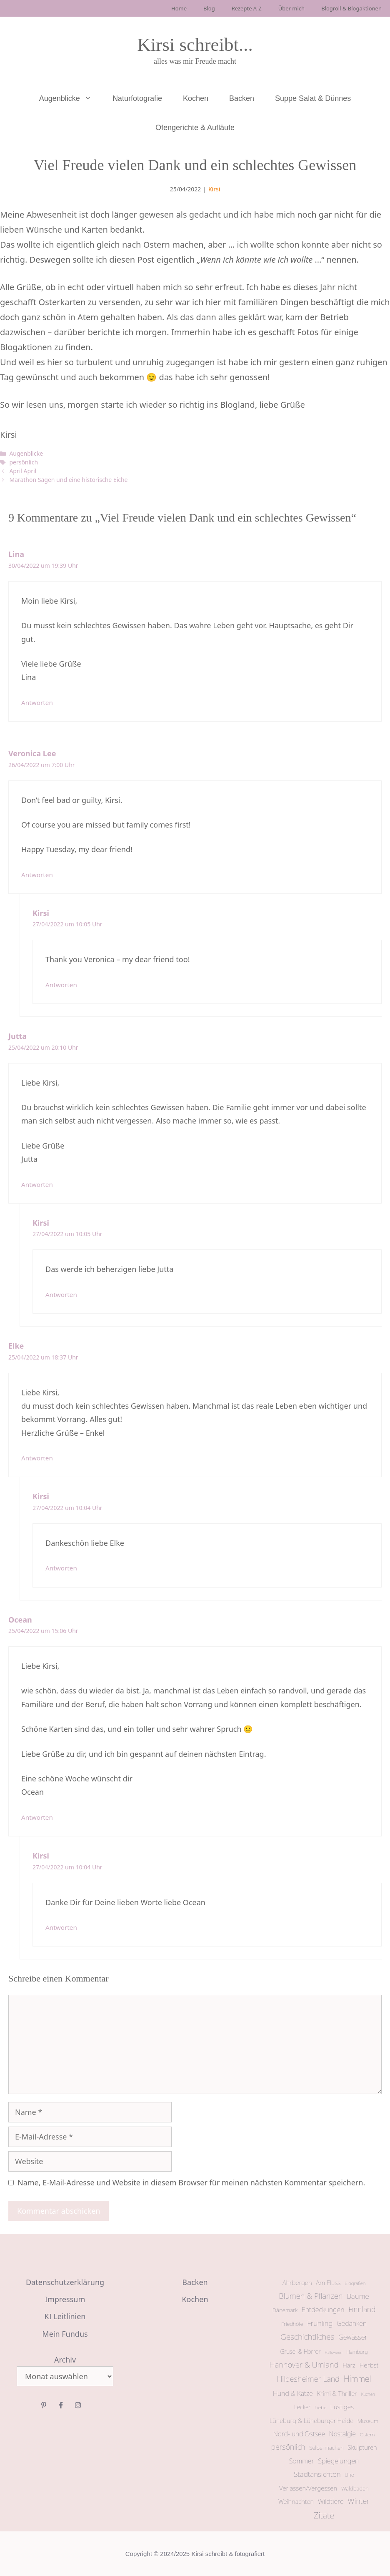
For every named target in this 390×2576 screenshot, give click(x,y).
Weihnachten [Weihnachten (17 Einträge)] (296, 2501)
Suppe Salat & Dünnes (313, 98)
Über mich (291, 8)
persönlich (23, 462)
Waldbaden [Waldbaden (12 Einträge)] (355, 2488)
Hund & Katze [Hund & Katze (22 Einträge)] (293, 2393)
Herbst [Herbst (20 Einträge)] (368, 2365)
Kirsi (214, 189)
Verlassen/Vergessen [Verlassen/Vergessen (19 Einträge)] (308, 2488)
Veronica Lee (32, 753)
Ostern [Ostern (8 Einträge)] (367, 2434)
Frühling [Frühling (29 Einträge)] (319, 2323)
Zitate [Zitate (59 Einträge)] (324, 2515)
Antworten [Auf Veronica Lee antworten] (37, 874)
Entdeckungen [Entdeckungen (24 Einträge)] (323, 2309)
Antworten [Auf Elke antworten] (37, 1458)
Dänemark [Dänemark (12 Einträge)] (285, 2310)
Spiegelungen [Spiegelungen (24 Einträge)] (338, 2461)
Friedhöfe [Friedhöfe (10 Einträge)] (292, 2324)
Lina (16, 554)
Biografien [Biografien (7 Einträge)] (355, 2283)
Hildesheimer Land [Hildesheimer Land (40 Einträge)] (308, 2378)
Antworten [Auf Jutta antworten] (37, 1184)
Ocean (20, 1620)
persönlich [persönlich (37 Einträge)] (288, 2447)
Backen (241, 98)
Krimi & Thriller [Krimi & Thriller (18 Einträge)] (337, 2393)
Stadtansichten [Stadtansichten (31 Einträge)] (317, 2474)
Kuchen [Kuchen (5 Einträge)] (368, 2394)
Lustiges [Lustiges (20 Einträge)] (342, 2406)
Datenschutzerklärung (65, 2282)
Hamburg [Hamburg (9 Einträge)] (357, 2351)
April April (22, 471)
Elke (16, 1346)
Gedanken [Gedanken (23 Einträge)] (352, 2323)
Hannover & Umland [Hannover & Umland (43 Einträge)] (304, 2364)
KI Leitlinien (65, 2316)
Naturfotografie (137, 98)
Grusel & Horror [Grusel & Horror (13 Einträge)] (300, 2351)
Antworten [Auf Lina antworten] (37, 702)
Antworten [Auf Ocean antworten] (37, 1817)
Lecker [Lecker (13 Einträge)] (302, 2407)
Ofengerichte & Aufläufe (195, 127)
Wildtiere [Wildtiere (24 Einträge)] (331, 2501)
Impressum (65, 2299)
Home (179, 8)
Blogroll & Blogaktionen (351, 8)
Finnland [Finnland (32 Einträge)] (361, 2309)
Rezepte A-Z (247, 8)
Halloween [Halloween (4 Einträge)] (333, 2352)
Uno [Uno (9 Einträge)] (349, 2474)
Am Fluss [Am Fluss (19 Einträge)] (328, 2282)
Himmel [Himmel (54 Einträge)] (357, 2378)
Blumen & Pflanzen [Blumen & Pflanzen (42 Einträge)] (310, 2295)
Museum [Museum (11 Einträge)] (368, 2421)
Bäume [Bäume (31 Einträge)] (358, 2296)
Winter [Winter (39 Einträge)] (359, 2501)
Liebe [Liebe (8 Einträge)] (320, 2407)
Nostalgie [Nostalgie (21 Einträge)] (342, 2433)
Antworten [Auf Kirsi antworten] (61, 985)
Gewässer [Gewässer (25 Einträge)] (353, 2337)
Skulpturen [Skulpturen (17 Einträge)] (362, 2447)
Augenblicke (70, 98)
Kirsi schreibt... (194, 44)
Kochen (195, 98)
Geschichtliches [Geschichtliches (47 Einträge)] (307, 2336)
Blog (209, 8)
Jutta (17, 1036)
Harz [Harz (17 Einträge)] (348, 2365)
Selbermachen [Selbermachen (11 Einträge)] (326, 2447)
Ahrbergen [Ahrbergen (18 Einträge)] (297, 2282)
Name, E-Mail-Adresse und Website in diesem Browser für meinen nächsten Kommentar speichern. (191, 2182)
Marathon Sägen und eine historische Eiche (68, 480)
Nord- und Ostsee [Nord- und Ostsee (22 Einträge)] (299, 2433)
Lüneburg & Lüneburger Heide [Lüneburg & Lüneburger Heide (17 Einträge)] (312, 2420)
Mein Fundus (65, 2334)
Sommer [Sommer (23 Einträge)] (301, 2461)
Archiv (65, 2360)
